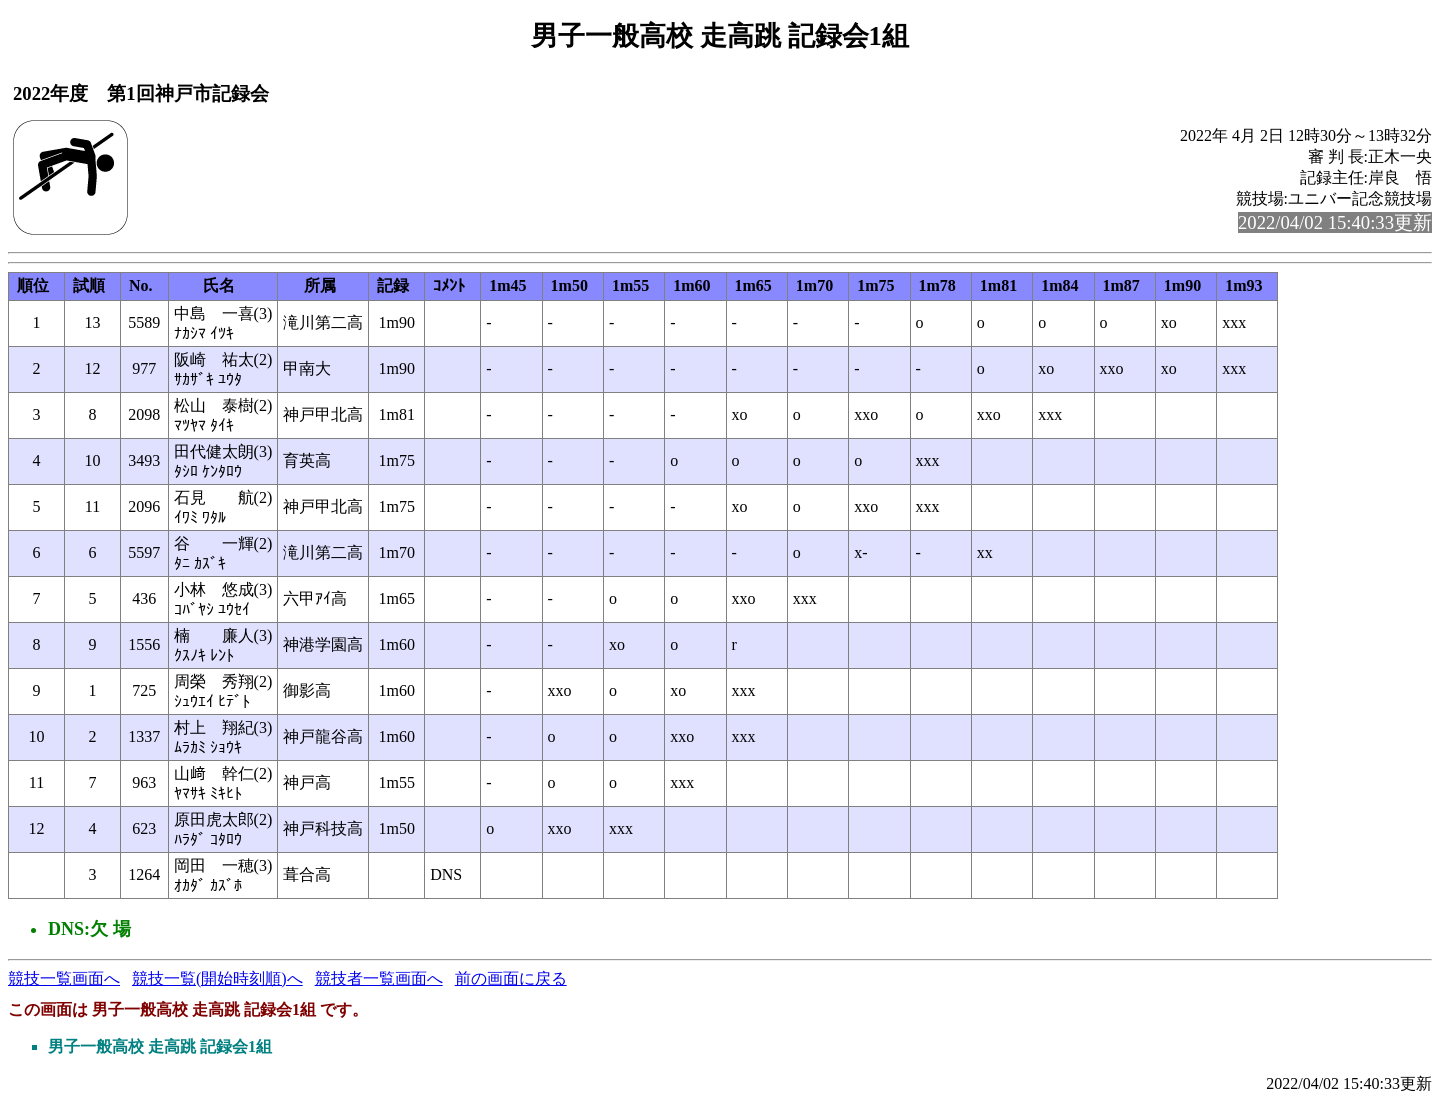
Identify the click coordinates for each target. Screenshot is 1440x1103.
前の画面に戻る (511, 978)
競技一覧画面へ (64, 978)
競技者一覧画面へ (379, 978)
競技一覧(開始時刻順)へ (217, 978)
